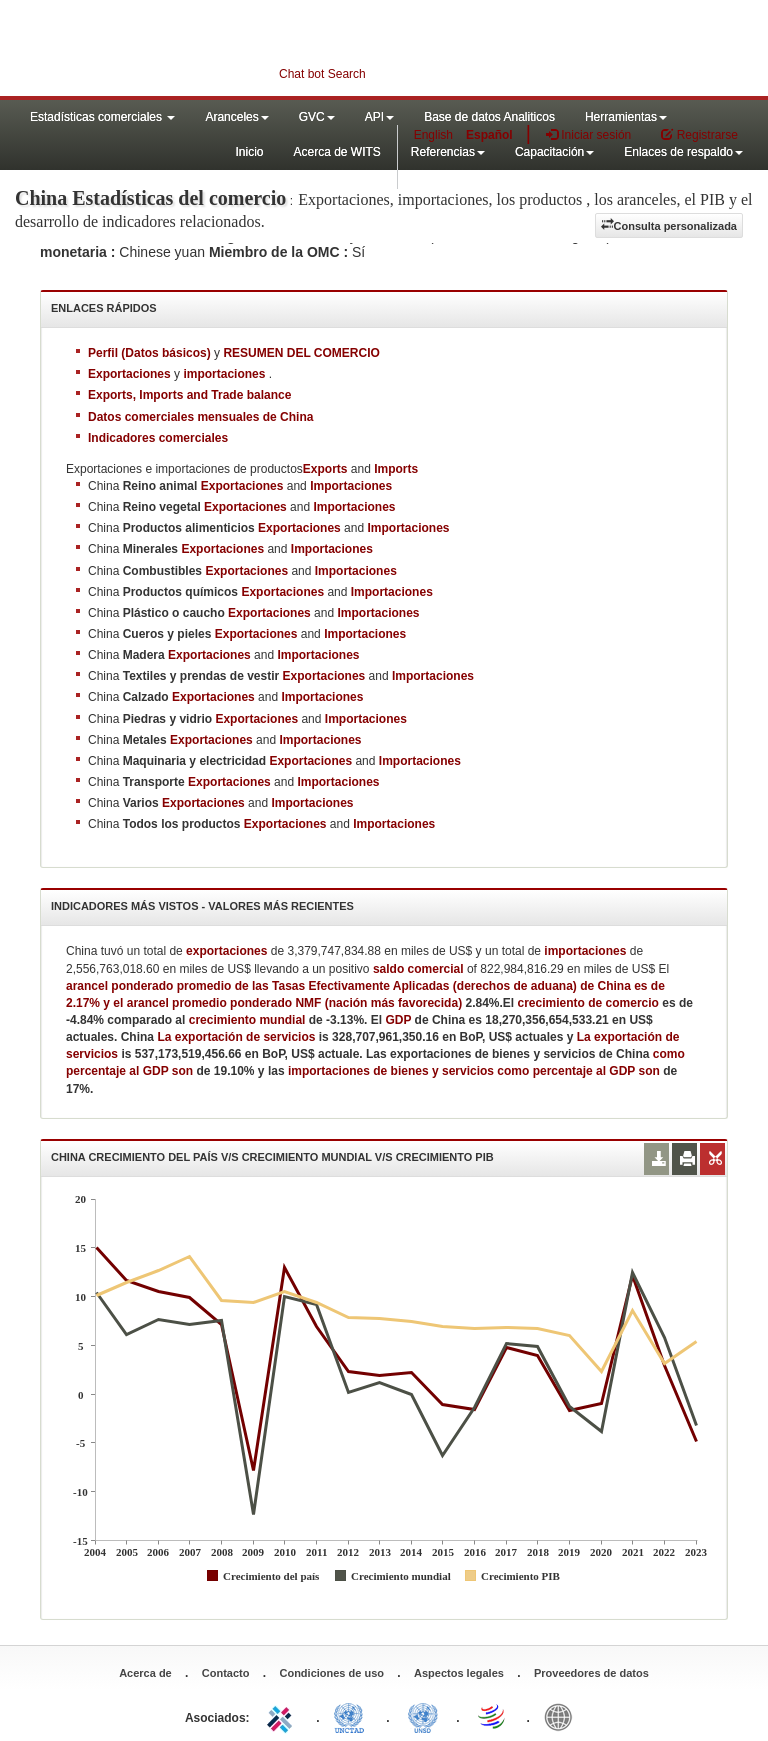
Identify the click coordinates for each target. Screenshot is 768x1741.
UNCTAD (353, 1716)
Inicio (249, 152)
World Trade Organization (493, 1716)
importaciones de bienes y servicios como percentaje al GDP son (475, 1071)
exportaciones (226, 951)
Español (489, 135)
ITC (283, 1716)
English (433, 135)
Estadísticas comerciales (102, 117)
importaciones (585, 951)
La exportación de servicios (237, 1037)
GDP (398, 1020)
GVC (317, 117)
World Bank (563, 1716)
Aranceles (236, 117)
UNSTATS (423, 1716)
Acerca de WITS (336, 152)
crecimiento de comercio (588, 1003)
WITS (200, 50)
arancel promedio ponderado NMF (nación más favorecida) (294, 1003)
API (379, 117)
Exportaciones (242, 486)
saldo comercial (418, 969)
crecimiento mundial (247, 1020)
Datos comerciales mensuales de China (200, 417)
